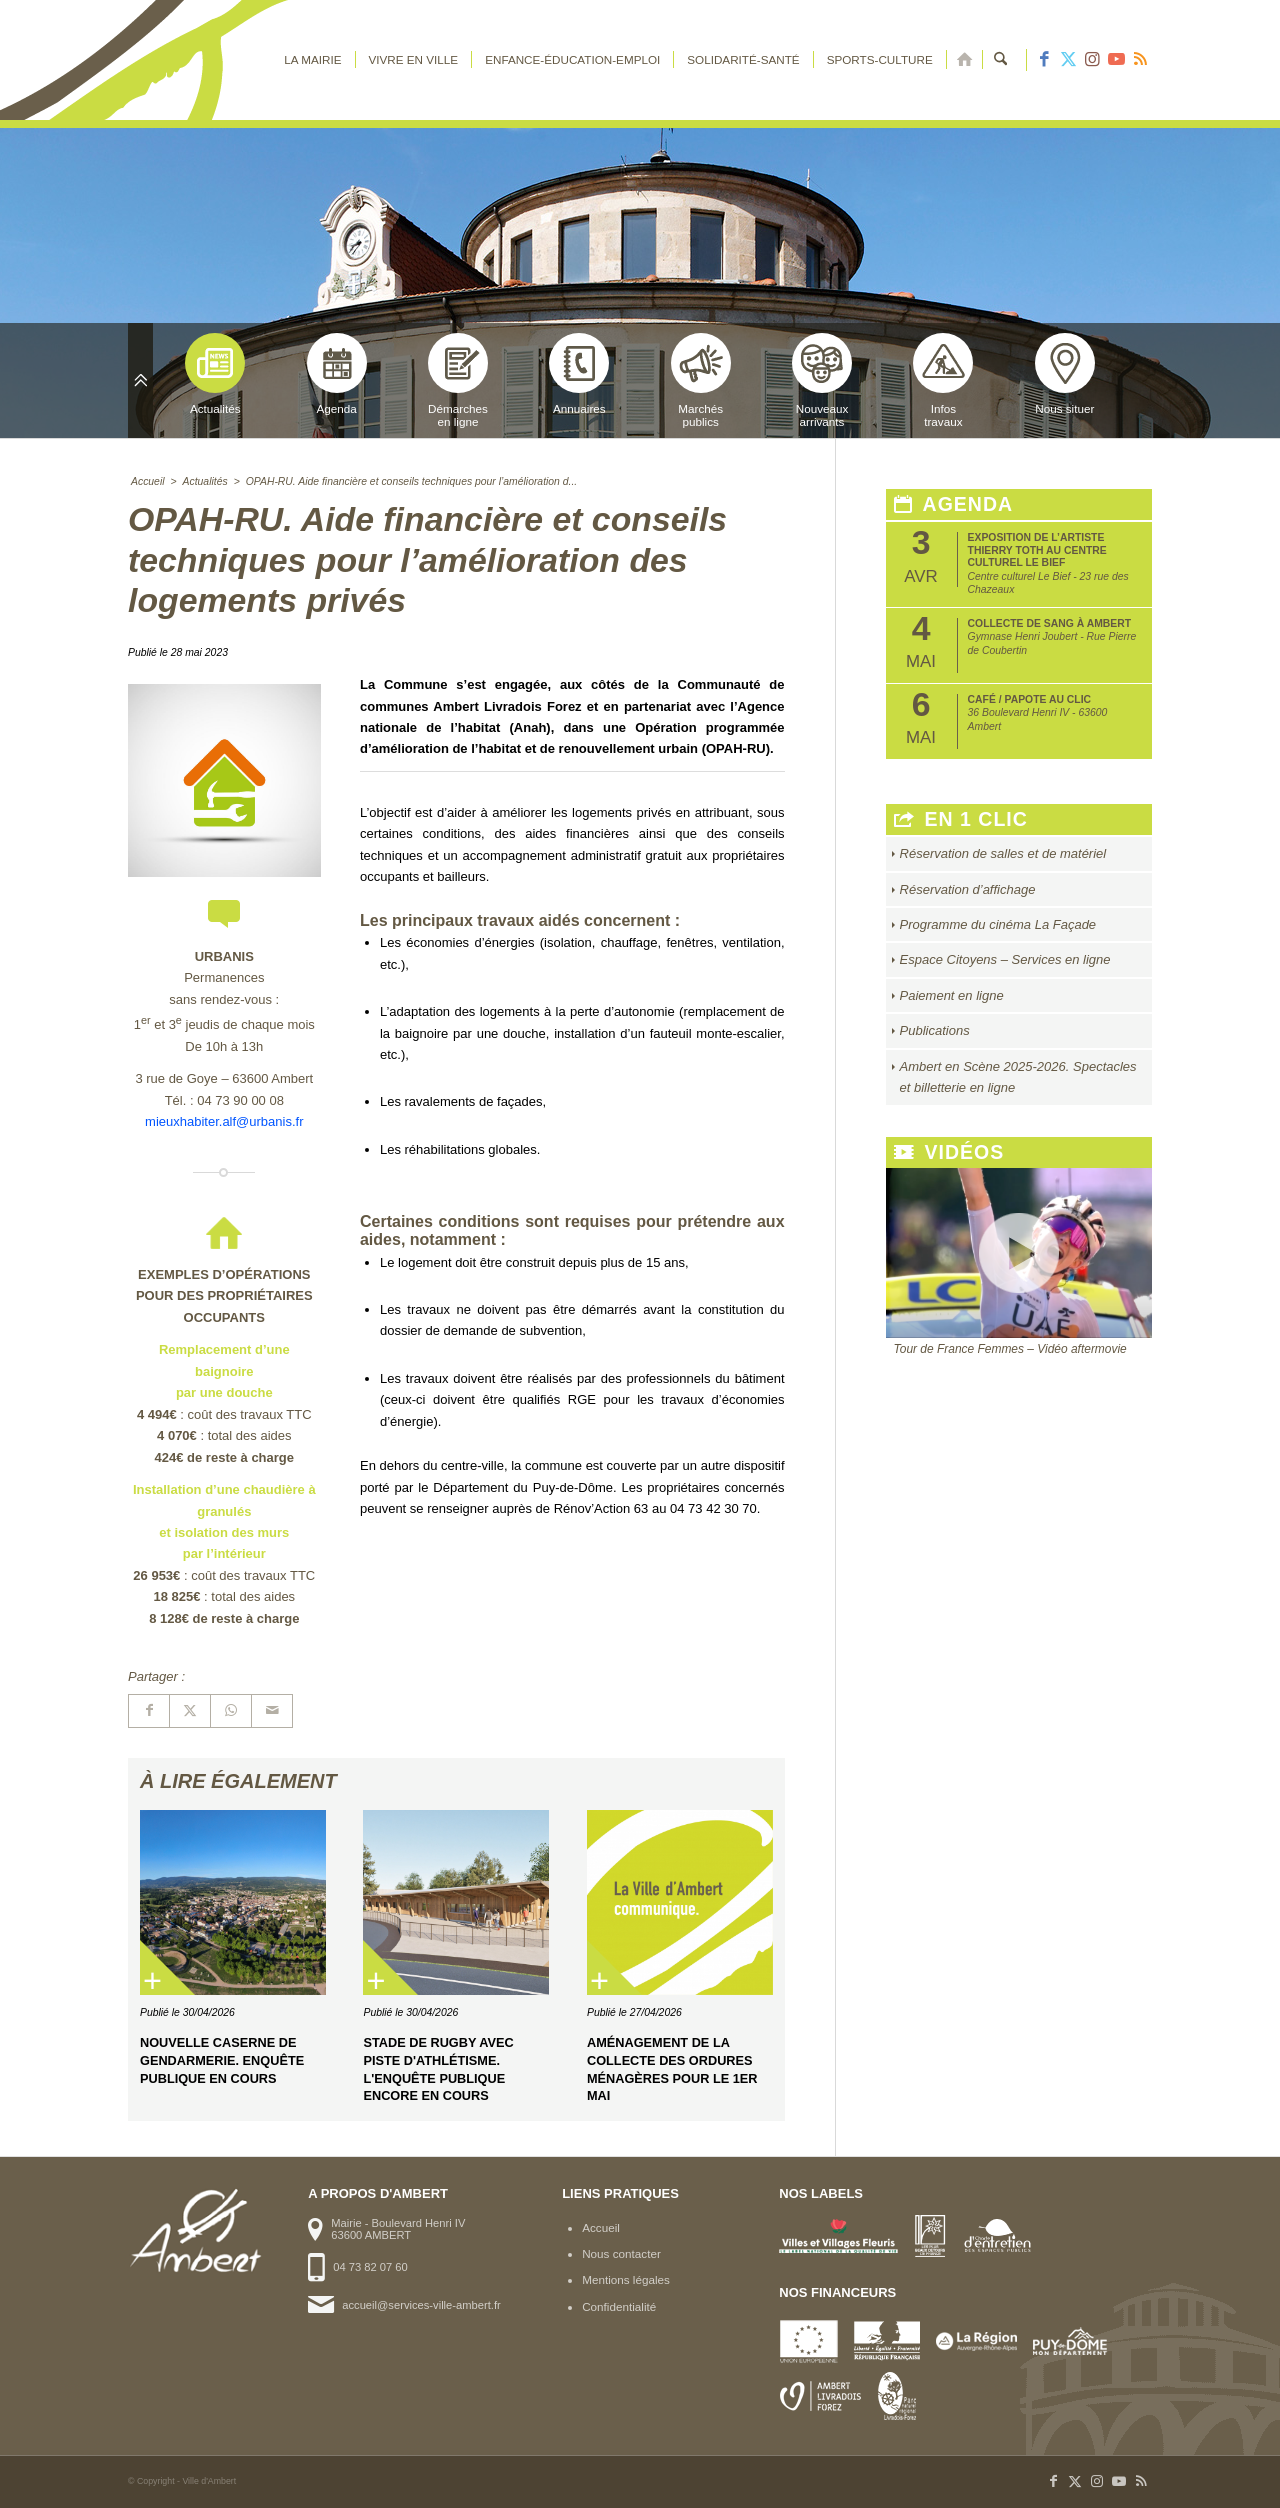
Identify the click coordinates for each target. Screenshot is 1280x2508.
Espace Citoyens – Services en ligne (1005, 959)
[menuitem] (312, 60)
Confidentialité (619, 2306)
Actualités (215, 374)
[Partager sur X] (190, 1710)
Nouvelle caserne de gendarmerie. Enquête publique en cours (222, 2060)
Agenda (337, 374)
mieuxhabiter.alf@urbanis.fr (224, 1121)
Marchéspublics (701, 380)
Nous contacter (621, 2253)
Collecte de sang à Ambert (1050, 623)
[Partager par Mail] (272, 1710)
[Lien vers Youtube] (1116, 60)
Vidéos (949, 1152)
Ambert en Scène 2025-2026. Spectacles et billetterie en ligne (1018, 1077)
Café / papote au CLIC (1030, 699)
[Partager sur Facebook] (149, 1710)
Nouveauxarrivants (822, 380)
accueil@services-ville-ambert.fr (421, 2305)
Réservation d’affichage (968, 889)
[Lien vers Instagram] (1092, 60)
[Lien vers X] (1068, 60)
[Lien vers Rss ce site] (1140, 60)
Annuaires (579, 374)
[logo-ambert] (208, 60)
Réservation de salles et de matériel (1003, 853)
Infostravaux (943, 380)
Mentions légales (626, 2279)
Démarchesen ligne (458, 380)
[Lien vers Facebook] (1044, 60)
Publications (935, 1030)
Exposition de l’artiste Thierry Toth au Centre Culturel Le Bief (1037, 550)
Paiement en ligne (952, 995)
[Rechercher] (1000, 60)
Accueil (601, 2227)
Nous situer (1065, 374)
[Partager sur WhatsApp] (231, 1710)
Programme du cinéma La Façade (998, 924)
